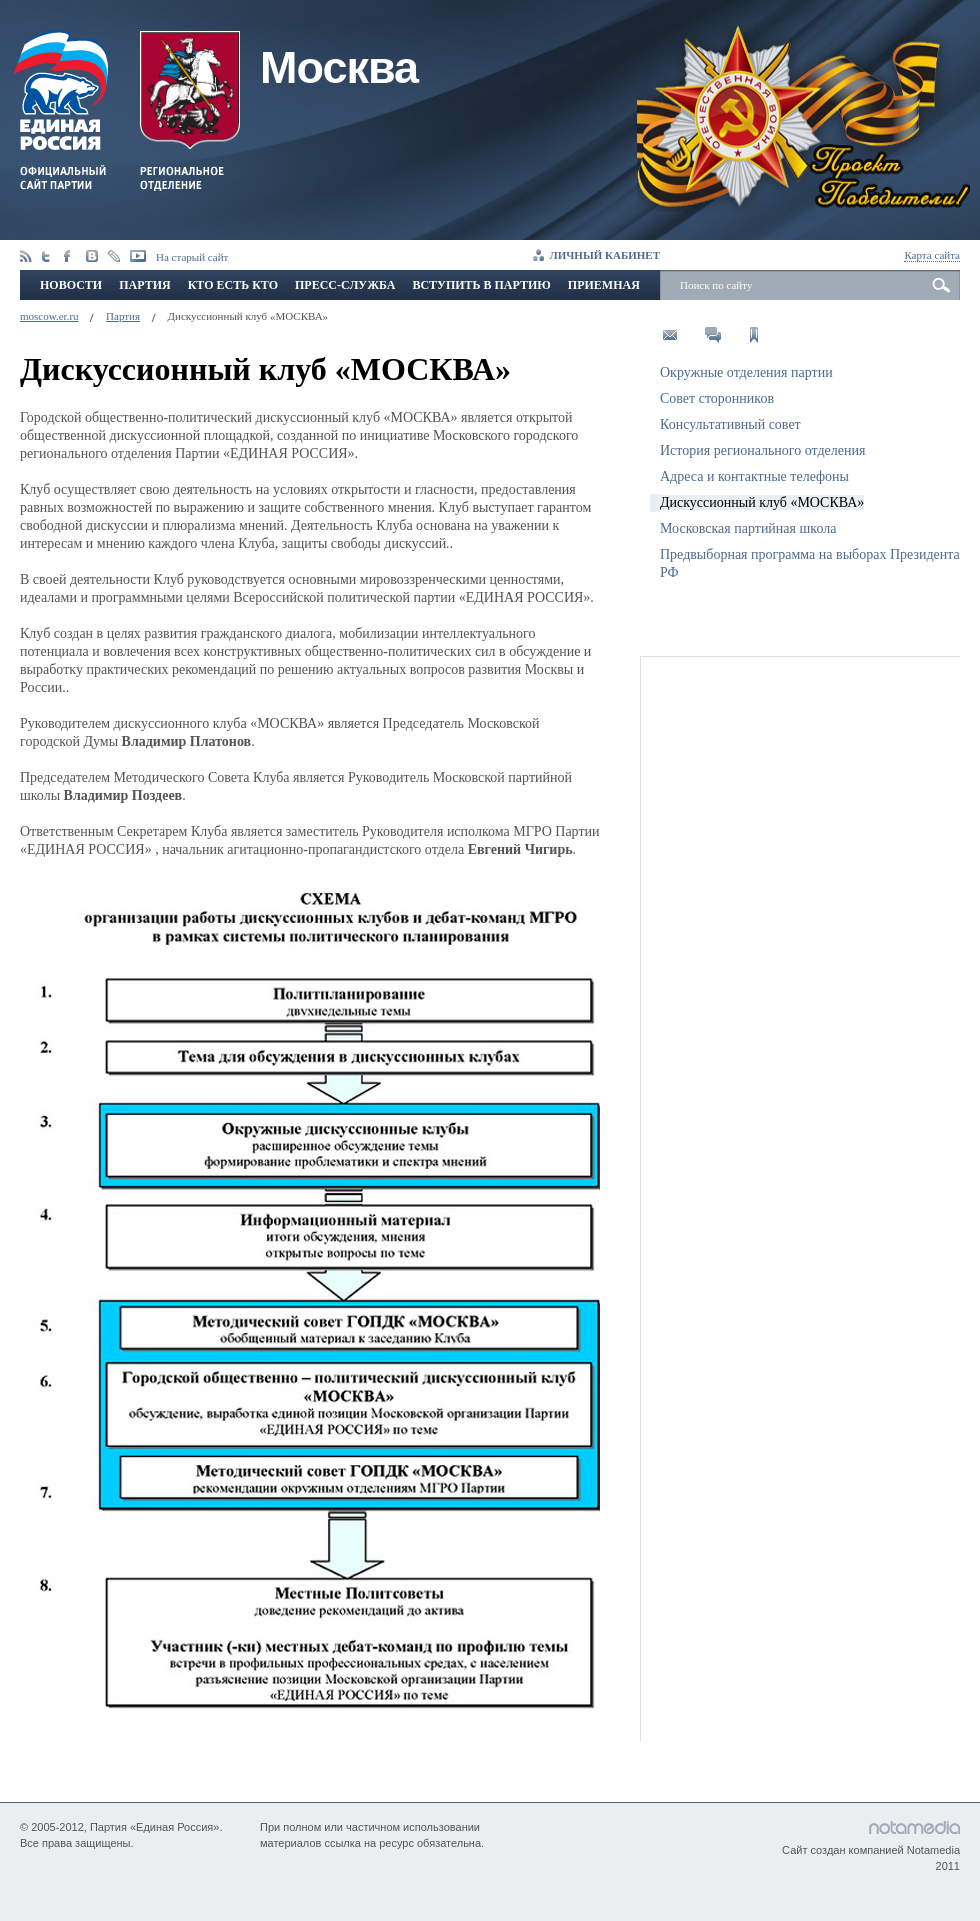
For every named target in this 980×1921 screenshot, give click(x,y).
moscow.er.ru (49, 316)
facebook (70, 256)
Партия (144, 285)
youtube (138, 256)
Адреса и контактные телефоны (754, 476)
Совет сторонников (717, 398)
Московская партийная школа (748, 528)
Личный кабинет (605, 255)
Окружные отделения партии (746, 372)
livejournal (114, 256)
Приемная (604, 285)
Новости (71, 285)
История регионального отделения (762, 450)
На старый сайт (192, 257)
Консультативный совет (730, 424)
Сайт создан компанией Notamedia (871, 1850)
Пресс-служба (345, 285)
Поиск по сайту (716, 285)
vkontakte (92, 256)
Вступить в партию (481, 285)
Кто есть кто (233, 285)
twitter (48, 256)
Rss (26, 256)
